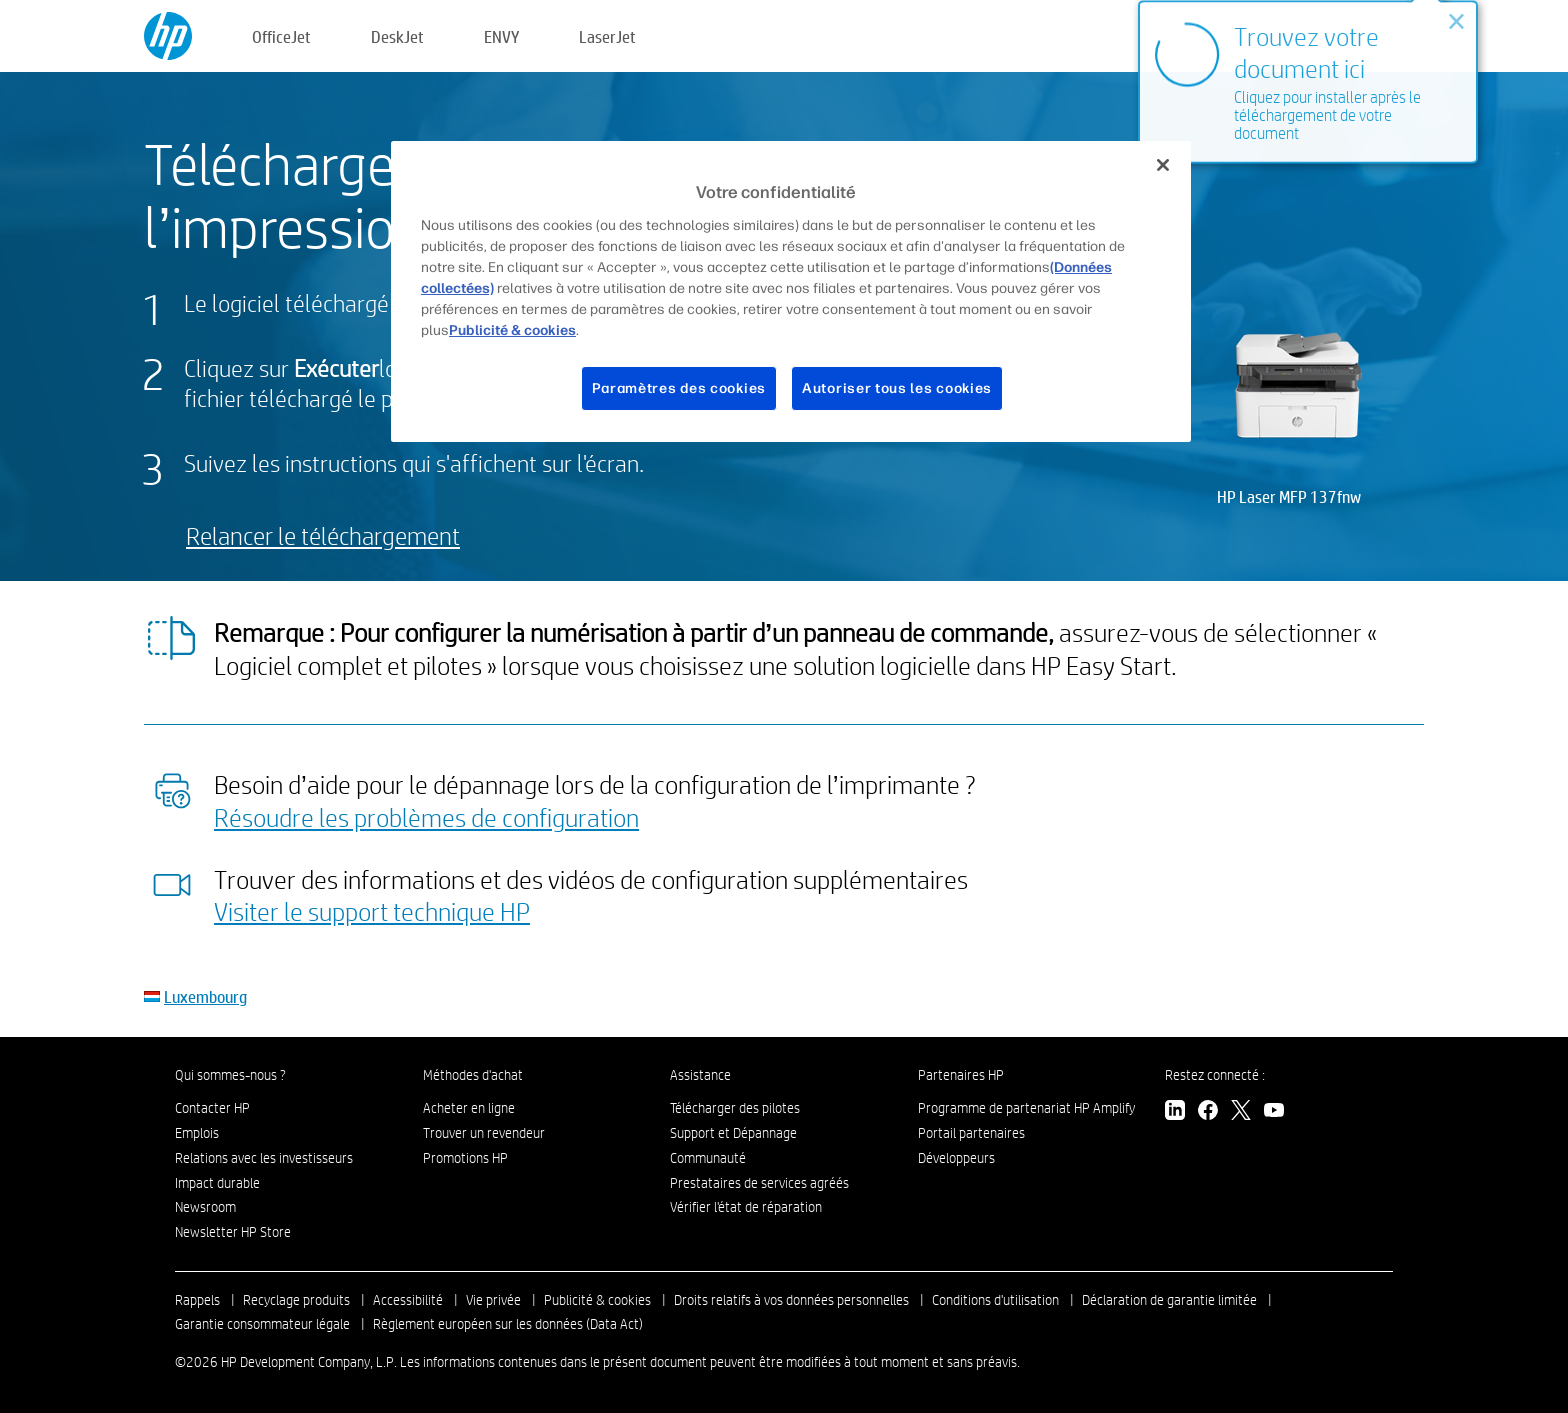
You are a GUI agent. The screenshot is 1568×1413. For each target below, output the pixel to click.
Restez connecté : (1215, 1075)
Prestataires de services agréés (759, 1183)
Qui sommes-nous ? (230, 1075)
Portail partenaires (971, 1133)
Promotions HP (465, 1158)
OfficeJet (281, 36)
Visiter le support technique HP (372, 911)
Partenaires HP (961, 1075)
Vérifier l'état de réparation (746, 1207)
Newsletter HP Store (233, 1232)
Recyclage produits (296, 1300)
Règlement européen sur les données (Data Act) (508, 1324)
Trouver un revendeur (484, 1133)
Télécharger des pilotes (735, 1108)
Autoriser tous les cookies (897, 388)
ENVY (501, 36)
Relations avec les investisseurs (264, 1158)
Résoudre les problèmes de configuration (426, 817)
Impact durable (217, 1183)
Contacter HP (212, 1108)
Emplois (197, 1133)
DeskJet (397, 36)
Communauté (708, 1158)
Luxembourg (205, 996)
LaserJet (607, 36)
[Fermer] (1163, 165)
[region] (791, 291)
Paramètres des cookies (679, 388)
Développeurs (958, 1158)
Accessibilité (408, 1300)
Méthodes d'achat (473, 1075)
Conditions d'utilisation (995, 1300)
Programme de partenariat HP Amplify (1026, 1108)
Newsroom (205, 1207)
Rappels (197, 1300)
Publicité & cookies (597, 1300)
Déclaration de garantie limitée (1169, 1300)
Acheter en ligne (469, 1108)
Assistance (700, 1075)
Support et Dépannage (733, 1133)
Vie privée (493, 1300)
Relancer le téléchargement (323, 535)
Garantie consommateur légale (262, 1324)
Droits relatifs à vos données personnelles (791, 1300)
